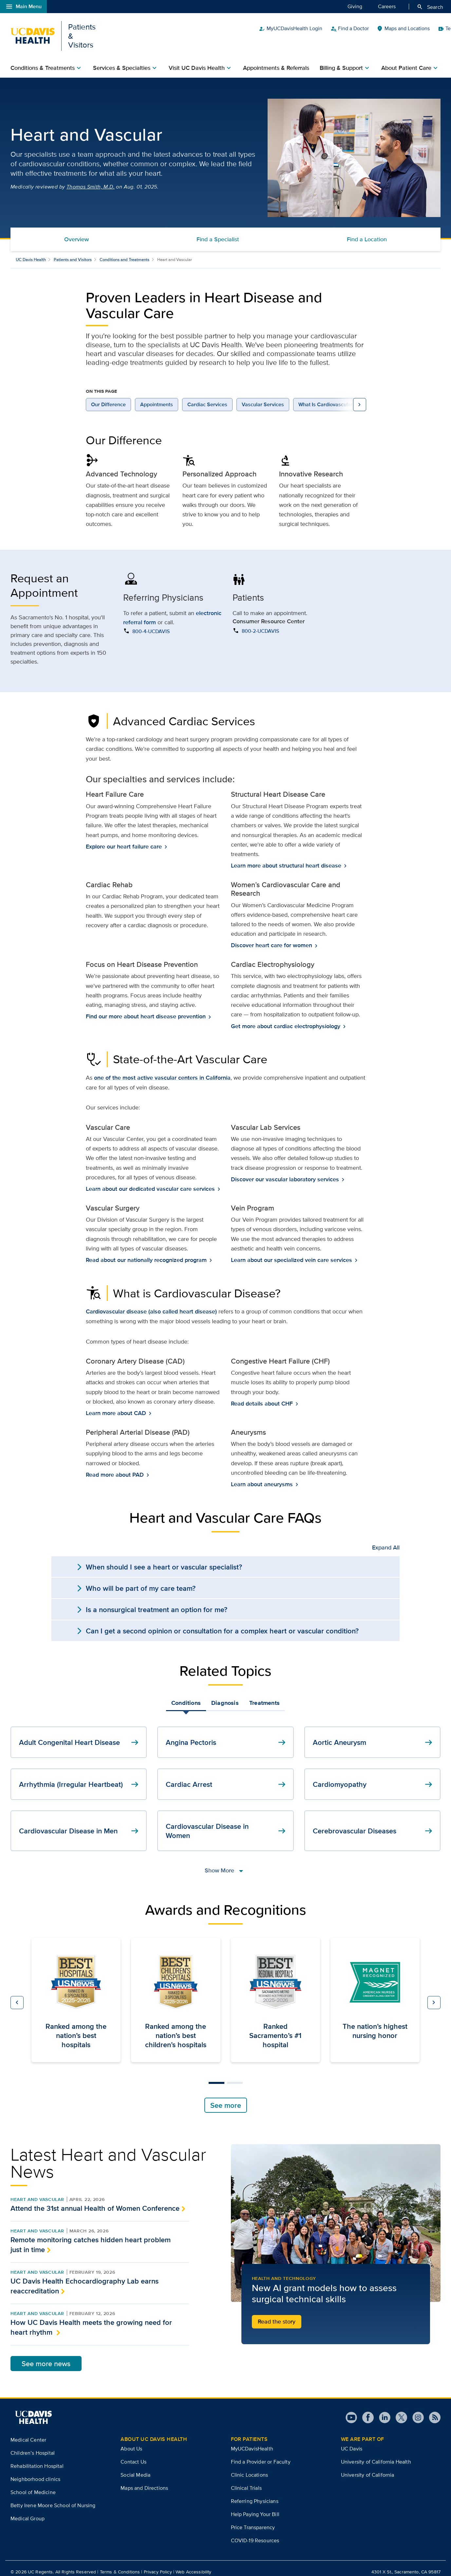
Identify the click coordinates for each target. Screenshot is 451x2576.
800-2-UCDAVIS (260, 623)
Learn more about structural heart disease (287, 858)
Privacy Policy (158, 2564)
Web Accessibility (193, 2564)
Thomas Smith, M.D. (90, 179)
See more (225, 2097)
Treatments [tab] (264, 1695)
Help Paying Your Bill (255, 2507)
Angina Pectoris (226, 1734)
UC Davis (351, 2441)
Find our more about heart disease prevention (146, 1009)
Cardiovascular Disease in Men (79, 1823)
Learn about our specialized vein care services (292, 1252)
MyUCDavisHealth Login (341, 32)
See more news (46, 2356)
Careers (387, 6)
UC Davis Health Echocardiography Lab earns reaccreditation (84, 2278)
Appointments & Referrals (276, 60)
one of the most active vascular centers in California (162, 1070)
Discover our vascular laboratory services (285, 1172)
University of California (367, 2467)
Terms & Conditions (120, 2564)
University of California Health (376, 2454)
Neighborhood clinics (35, 2471)
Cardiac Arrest (226, 1776)
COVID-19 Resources (255, 2533)
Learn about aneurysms (262, 1477)
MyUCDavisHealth (252, 2441)
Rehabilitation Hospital (37, 2458)
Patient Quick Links (414, 32)
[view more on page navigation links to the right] (359, 397)
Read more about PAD (115, 1467)
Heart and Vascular (37, 2191)
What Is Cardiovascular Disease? (336, 397)
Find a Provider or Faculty (261, 2454)
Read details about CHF (262, 1396)
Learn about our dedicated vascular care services (151, 1181)
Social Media (135, 2467)
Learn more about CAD (116, 1406)
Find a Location (367, 232)
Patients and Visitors (73, 252)
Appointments (156, 397)
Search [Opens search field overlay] (430, 7)
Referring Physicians (254, 2494)
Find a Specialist (218, 232)
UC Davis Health (31, 252)
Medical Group (27, 2511)
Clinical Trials (246, 2481)
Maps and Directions (144, 2481)
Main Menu (23, 6)
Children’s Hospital (32, 2445)
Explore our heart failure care (124, 839)
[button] (17, 1995)
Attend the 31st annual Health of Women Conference (94, 2200)
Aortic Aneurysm (373, 1734)
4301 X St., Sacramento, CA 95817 (406, 2564)
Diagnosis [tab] (225, 1695)
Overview (76, 232)
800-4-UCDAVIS (151, 624)
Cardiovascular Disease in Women (226, 1823)
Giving (355, 6)
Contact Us (133, 2454)
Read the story (276, 2314)
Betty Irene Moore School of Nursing (53, 2498)
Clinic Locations (249, 2467)
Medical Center (28, 2432)
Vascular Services (263, 397)
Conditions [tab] (186, 1695)
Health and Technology (284, 2270)
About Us (131, 2441)
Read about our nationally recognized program (147, 1252)
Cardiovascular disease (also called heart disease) (151, 1304)
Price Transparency (253, 2520)
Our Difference (108, 397)
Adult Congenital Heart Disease (79, 1734)
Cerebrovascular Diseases (373, 1823)
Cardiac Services (207, 397)
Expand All (386, 1540)
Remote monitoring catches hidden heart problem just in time (90, 2237)
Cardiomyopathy (373, 1776)
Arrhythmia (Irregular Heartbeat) (79, 1776)
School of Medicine (33, 2484)
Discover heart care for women (272, 938)
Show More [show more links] (225, 1862)
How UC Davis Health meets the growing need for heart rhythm (91, 2319)
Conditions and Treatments (124, 252)
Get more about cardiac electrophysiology (286, 1019)
